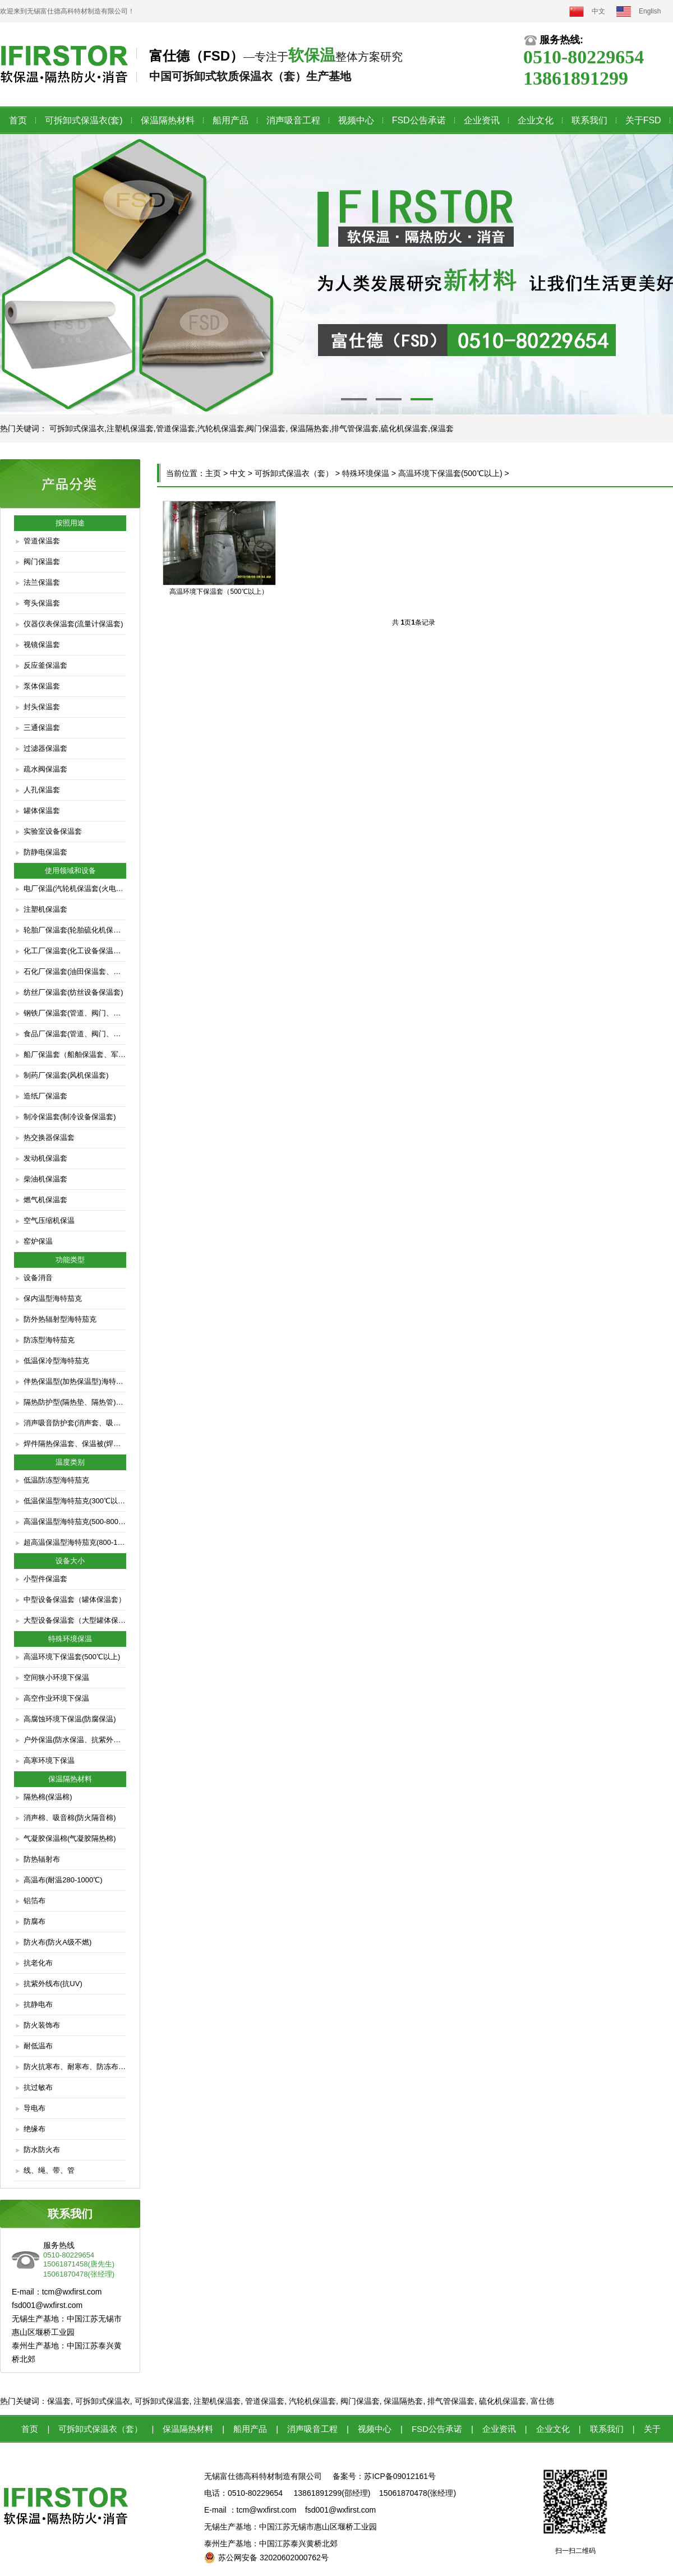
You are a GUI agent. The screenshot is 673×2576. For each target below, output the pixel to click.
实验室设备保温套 (53, 831)
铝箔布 (34, 1900)
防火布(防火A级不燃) (57, 1942)
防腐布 (34, 1921)
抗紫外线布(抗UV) (53, 1983)
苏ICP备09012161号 (400, 2476)
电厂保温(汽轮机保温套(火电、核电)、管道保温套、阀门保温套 (75, 888)
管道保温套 (42, 541)
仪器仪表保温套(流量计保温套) (73, 624)
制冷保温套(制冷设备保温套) (70, 1116)
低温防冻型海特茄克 (56, 1480)
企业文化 (536, 120)
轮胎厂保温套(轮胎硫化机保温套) (75, 930)
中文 (598, 11)
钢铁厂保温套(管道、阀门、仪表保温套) (75, 1013)
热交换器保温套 (49, 1137)
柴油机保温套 (45, 1179)
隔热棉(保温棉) (48, 1797)
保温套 (59, 2401)
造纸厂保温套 (45, 1096)
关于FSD (643, 120)
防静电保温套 (45, 852)
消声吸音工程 (293, 120)
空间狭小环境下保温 (56, 1677)
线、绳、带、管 (49, 2170)
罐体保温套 (42, 810)
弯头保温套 (42, 603)
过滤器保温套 (45, 748)
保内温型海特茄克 (53, 1298)
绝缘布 (34, 2129)
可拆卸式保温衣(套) (84, 120)
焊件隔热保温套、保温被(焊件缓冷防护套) (75, 1443)
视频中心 (356, 120)
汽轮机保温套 (312, 2401)
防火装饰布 (42, 2025)
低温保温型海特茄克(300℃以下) (75, 1501)
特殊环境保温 (365, 473)
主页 (213, 473)
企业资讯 (482, 120)
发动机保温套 (45, 1158)
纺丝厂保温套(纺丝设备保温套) (73, 992)
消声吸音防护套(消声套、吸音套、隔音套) (75, 1423)
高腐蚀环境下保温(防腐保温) (70, 1719)
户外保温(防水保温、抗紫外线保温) (75, 1739)
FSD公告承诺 (419, 120)
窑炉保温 (38, 1241)
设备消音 (38, 1277)
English (650, 11)
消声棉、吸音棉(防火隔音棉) (70, 1817)
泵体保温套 (42, 686)
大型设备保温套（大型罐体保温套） (75, 1620)
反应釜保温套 (45, 665)
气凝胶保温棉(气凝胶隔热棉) (70, 1838)
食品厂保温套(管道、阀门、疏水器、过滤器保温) (75, 1034)
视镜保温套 (42, 644)
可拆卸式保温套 (162, 2401)
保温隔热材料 (168, 120)
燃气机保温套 (45, 1199)
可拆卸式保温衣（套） (294, 473)
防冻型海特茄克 (49, 1340)
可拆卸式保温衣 (102, 2401)
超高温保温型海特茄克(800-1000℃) (75, 1542)
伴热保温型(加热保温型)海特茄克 (75, 1381)
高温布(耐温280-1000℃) (63, 1880)
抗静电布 (38, 2004)
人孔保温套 (42, 790)
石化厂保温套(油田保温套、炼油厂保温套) (75, 971)
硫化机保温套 (502, 2401)
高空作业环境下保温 (56, 1698)
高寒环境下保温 (49, 1760)
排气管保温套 (450, 2401)
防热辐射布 (42, 1859)
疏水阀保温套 (45, 769)
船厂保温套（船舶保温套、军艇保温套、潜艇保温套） (75, 1054)
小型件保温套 (45, 1579)
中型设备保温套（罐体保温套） (75, 1599)
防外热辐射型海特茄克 (60, 1319)
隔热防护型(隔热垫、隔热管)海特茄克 (75, 1402)
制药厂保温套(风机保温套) (66, 1075)
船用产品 (230, 120)
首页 (18, 120)
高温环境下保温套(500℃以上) (72, 1656)
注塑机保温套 (45, 909)
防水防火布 (42, 2149)
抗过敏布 (38, 2087)
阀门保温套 (42, 561)
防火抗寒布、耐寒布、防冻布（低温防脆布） (75, 2066)
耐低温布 (38, 2046)
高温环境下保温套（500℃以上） (218, 591)
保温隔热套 (403, 2401)
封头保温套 (42, 707)
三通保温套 (42, 727)
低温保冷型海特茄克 (56, 1360)
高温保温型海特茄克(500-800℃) (75, 1521)
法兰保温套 (42, 582)
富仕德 (542, 2401)
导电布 (34, 2108)
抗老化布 (38, 1963)
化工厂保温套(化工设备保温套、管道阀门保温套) (75, 951)
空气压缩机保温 (49, 1220)
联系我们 (589, 120)
